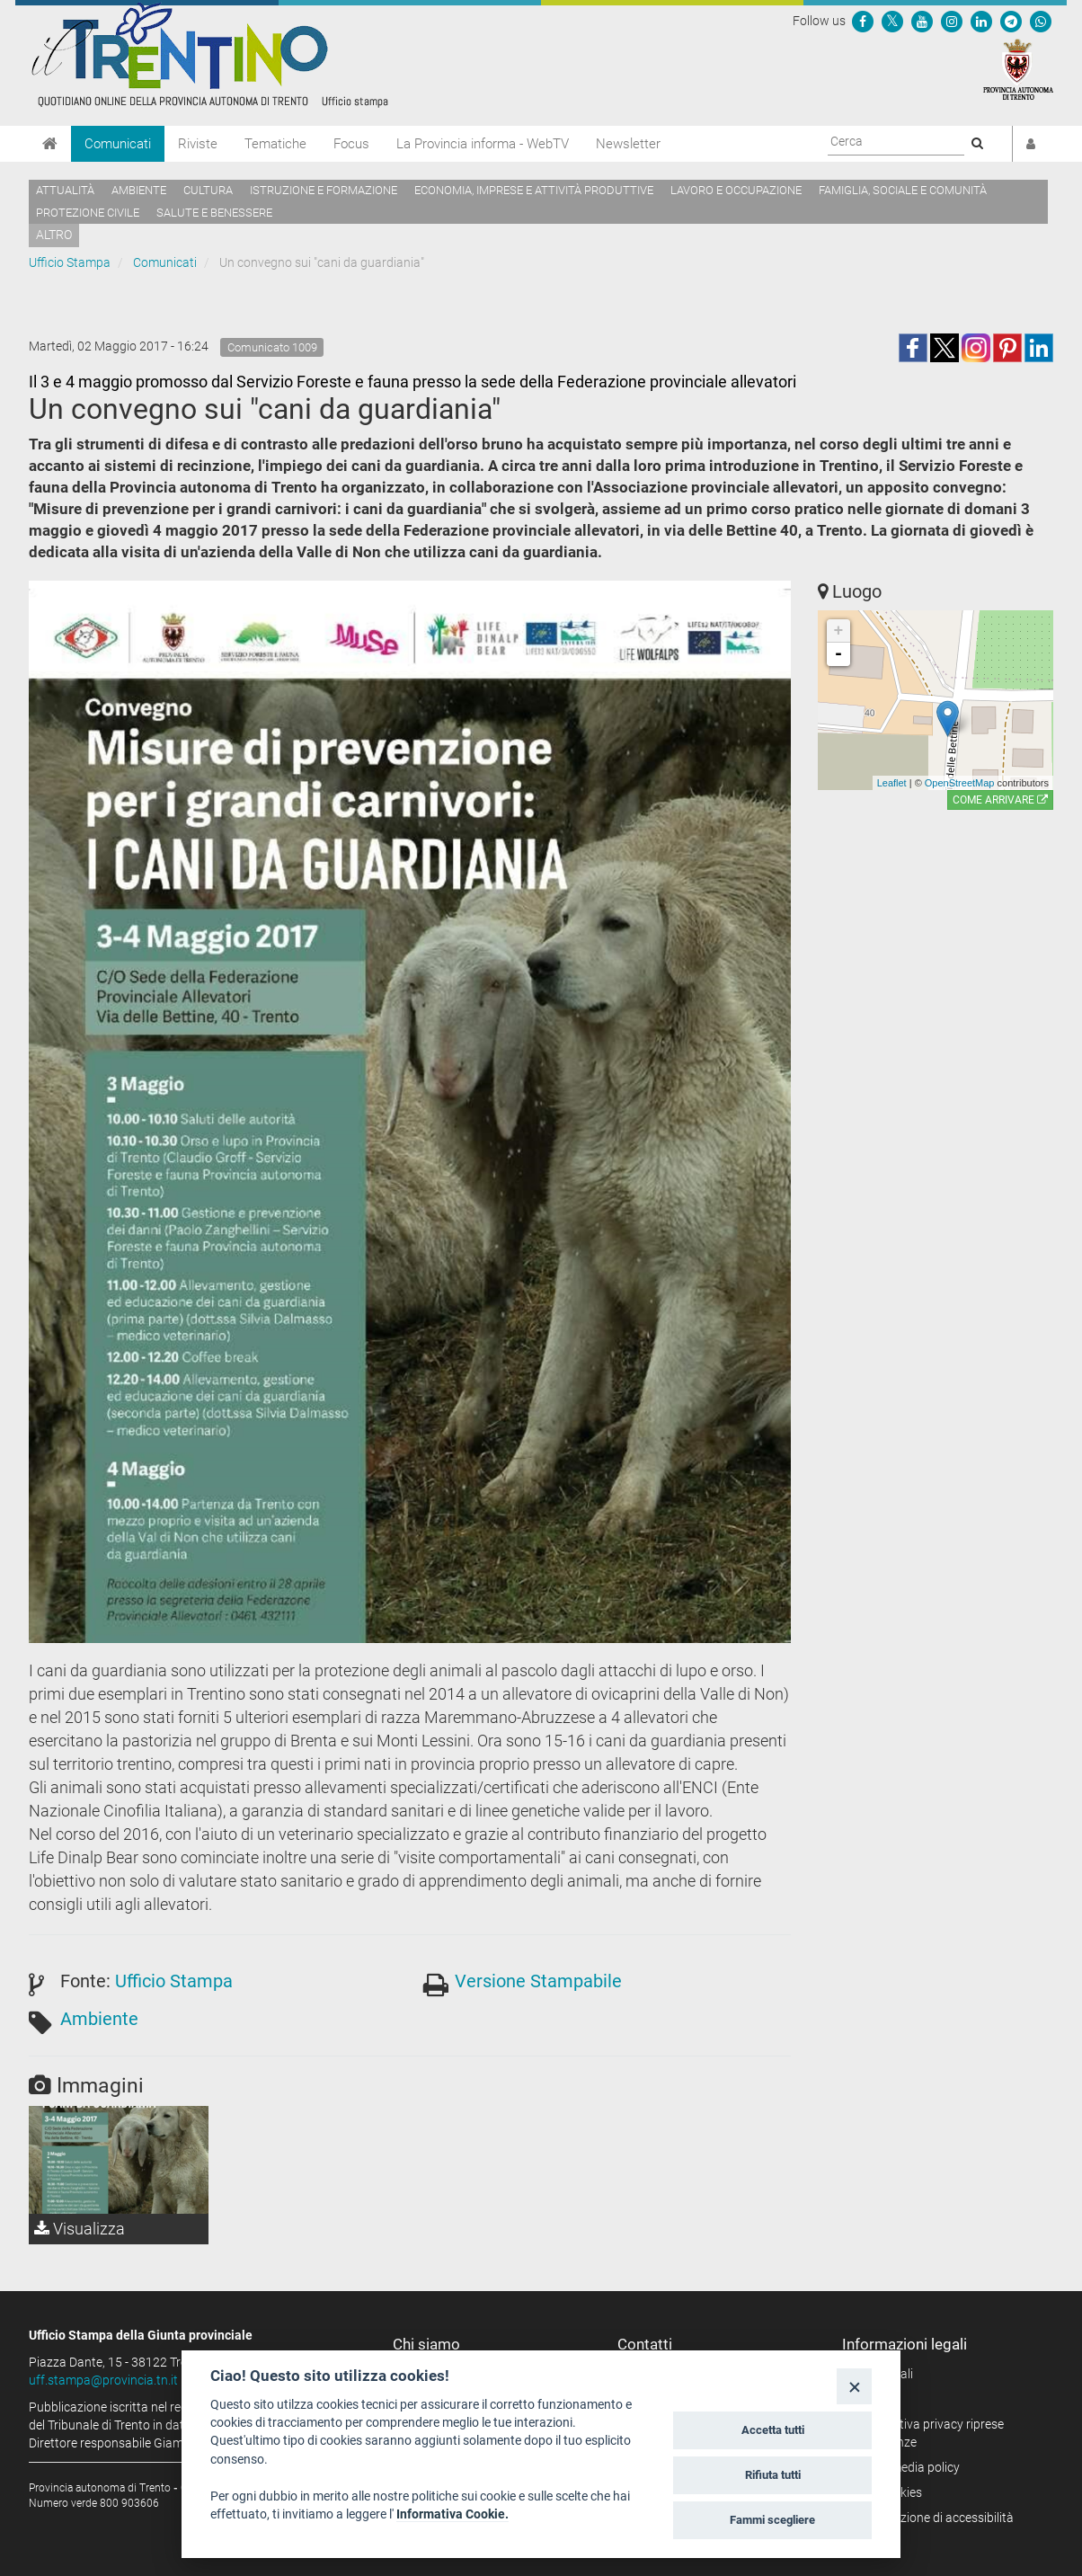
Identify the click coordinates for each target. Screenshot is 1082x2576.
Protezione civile (87, 212)
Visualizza (79, 2228)
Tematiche (275, 144)
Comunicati (117, 144)
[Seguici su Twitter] (892, 20)
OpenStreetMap (960, 782)
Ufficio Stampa (70, 262)
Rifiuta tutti (773, 2475)
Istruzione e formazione (323, 190)
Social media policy (907, 2467)
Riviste (197, 144)
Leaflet (892, 782)
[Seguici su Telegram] (1011, 20)
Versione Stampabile (538, 1981)
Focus (351, 144)
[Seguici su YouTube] (922, 20)
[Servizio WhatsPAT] (1040, 20)
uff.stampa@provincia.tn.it (103, 2380)
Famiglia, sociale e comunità (903, 190)
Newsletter (628, 144)
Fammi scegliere (772, 2520)
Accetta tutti (772, 2430)
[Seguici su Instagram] (951, 20)
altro (54, 234)
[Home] (50, 144)
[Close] (854, 2385)
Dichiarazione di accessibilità (934, 2517)
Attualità (65, 190)
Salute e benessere (214, 212)
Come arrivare (1000, 800)
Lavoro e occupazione (736, 190)
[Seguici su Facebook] (862, 20)
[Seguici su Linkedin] (981, 20)
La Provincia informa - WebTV (482, 144)
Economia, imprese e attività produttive (533, 190)
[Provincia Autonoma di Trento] (1018, 68)
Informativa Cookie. (452, 2514)
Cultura (208, 190)
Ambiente (138, 190)
